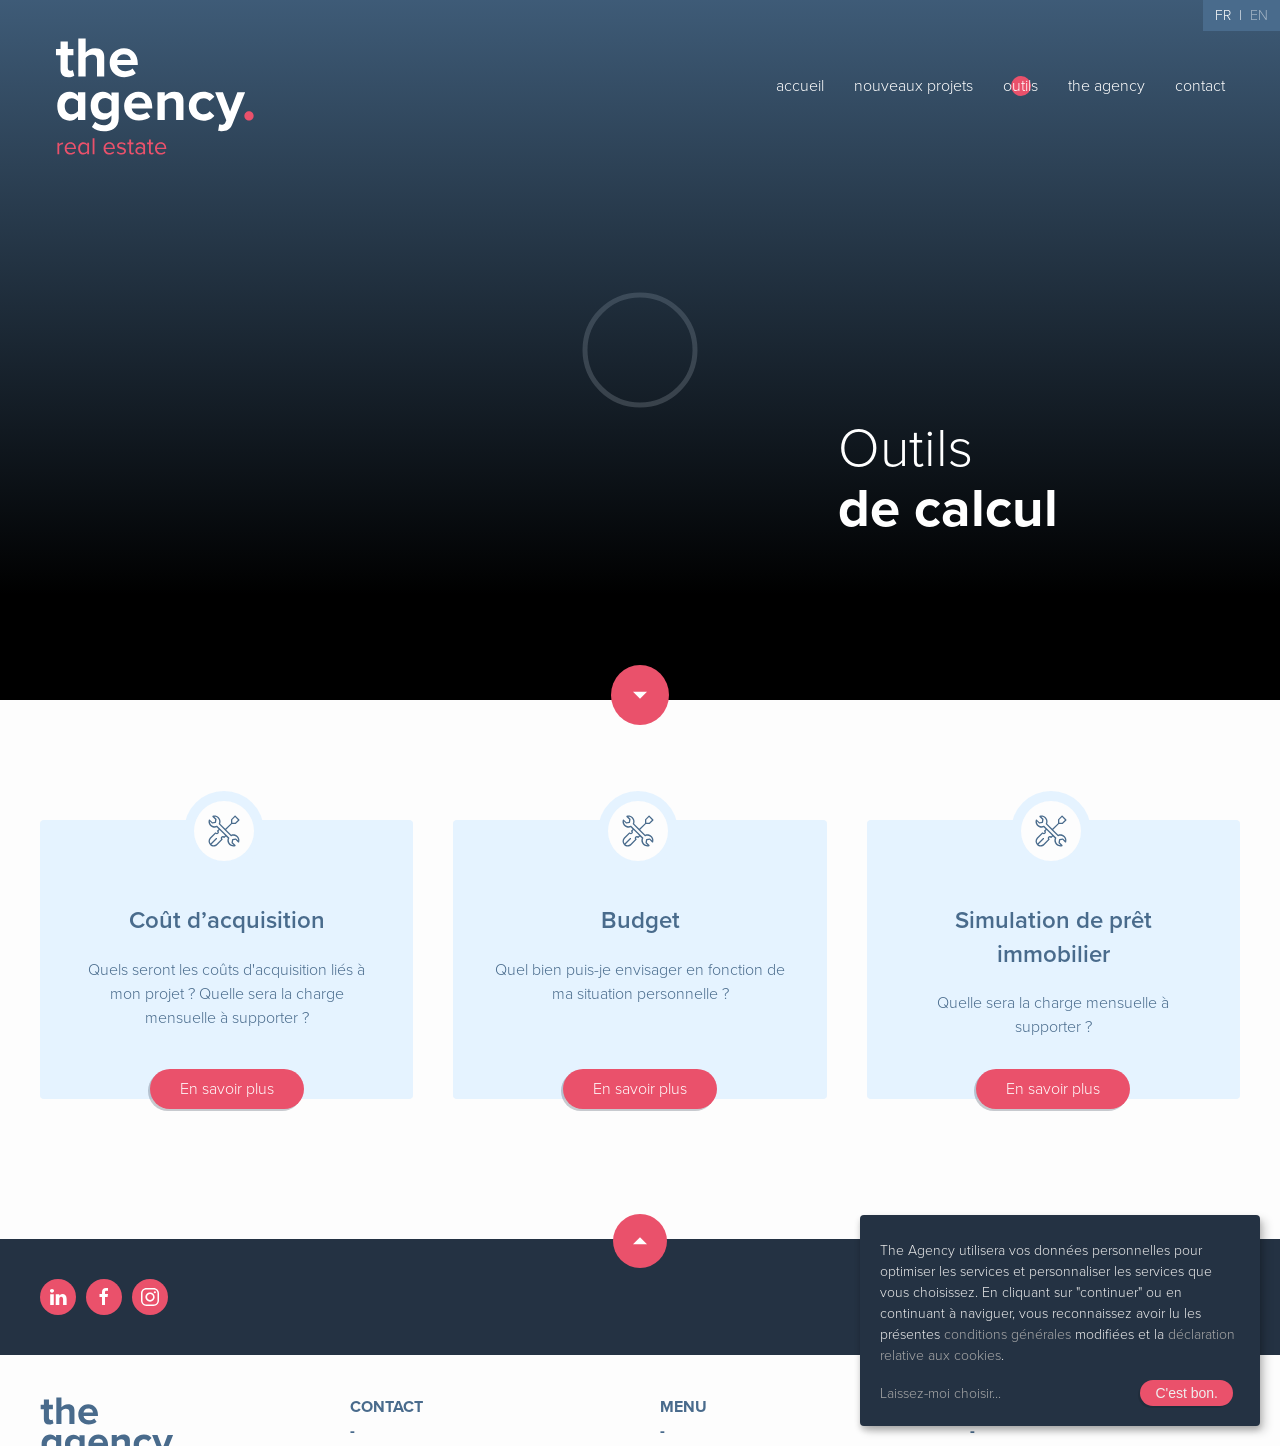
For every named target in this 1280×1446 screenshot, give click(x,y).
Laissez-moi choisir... (940, 1393)
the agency (1106, 86)
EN (1259, 15)
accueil (800, 86)
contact (1200, 86)
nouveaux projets (913, 86)
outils (1020, 86)
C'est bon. (1186, 1393)
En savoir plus (227, 1089)
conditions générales (1007, 1334)
